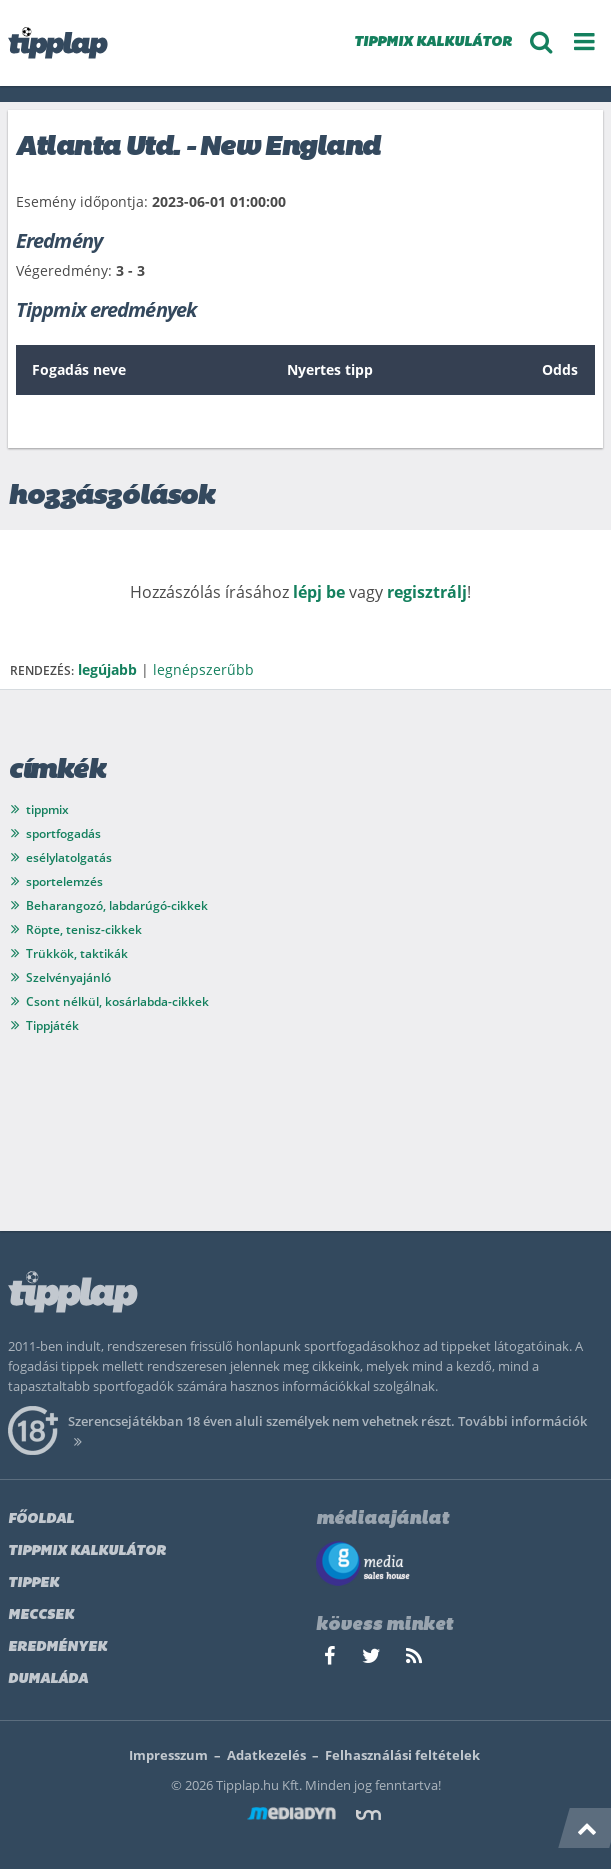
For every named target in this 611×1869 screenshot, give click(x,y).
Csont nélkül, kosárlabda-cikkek (117, 1001)
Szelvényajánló (68, 977)
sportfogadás (63, 833)
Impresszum (168, 1755)
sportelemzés (64, 881)
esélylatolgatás (69, 857)
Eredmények (57, 1647)
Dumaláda (48, 1679)
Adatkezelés (266, 1755)
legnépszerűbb (203, 669)
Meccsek (41, 1615)
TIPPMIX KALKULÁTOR (433, 42)
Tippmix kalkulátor (87, 1551)
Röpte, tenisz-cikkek (84, 929)
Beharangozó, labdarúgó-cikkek (117, 905)
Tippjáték (52, 1025)
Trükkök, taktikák (77, 953)
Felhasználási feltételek (402, 1755)
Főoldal (41, 1519)
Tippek (33, 1583)
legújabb (107, 669)
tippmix (47, 809)
